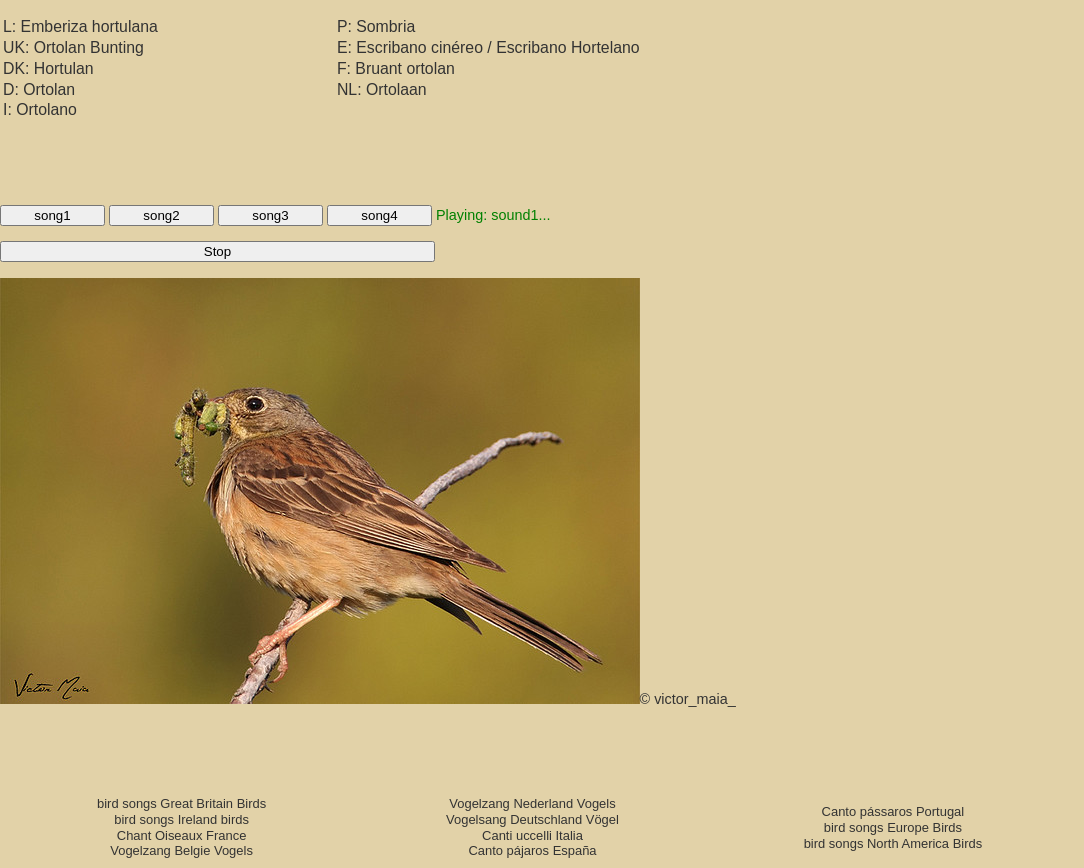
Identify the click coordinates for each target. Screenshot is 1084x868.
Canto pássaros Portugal (893, 811)
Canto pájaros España (532, 850)
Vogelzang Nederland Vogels (532, 803)
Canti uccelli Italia (532, 835)
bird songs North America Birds (893, 843)
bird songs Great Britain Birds (181, 803)
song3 (270, 215)
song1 (52, 215)
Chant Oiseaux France (182, 835)
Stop (217, 251)
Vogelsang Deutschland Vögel (532, 819)
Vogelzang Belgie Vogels (181, 850)
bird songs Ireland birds (181, 819)
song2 (161, 215)
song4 (379, 215)
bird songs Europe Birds (893, 827)
